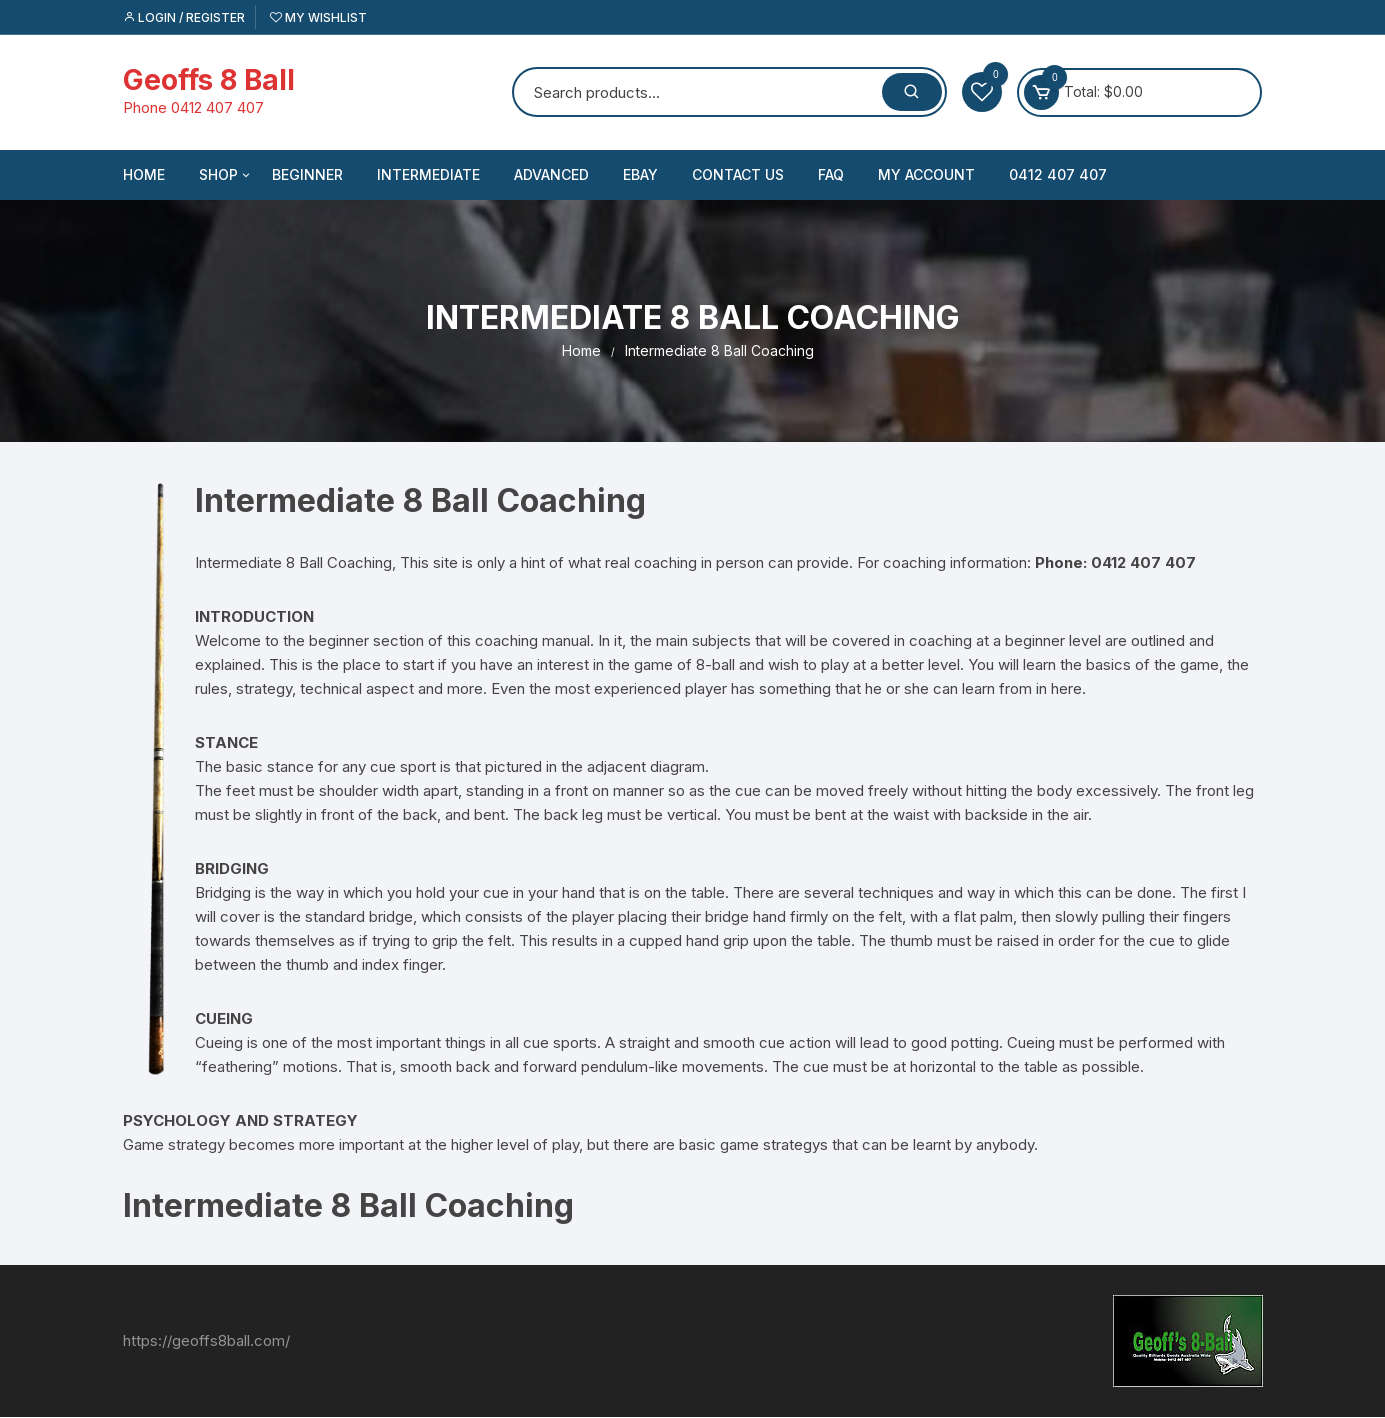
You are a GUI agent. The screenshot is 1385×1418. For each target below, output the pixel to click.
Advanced (551, 174)
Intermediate (428, 174)
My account (926, 174)
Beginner (307, 174)
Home (144, 174)
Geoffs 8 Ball (209, 80)
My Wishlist (318, 17)
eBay (640, 174)
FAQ (831, 174)
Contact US (738, 174)
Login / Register (184, 17)
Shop (226, 175)
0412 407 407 (1058, 174)
